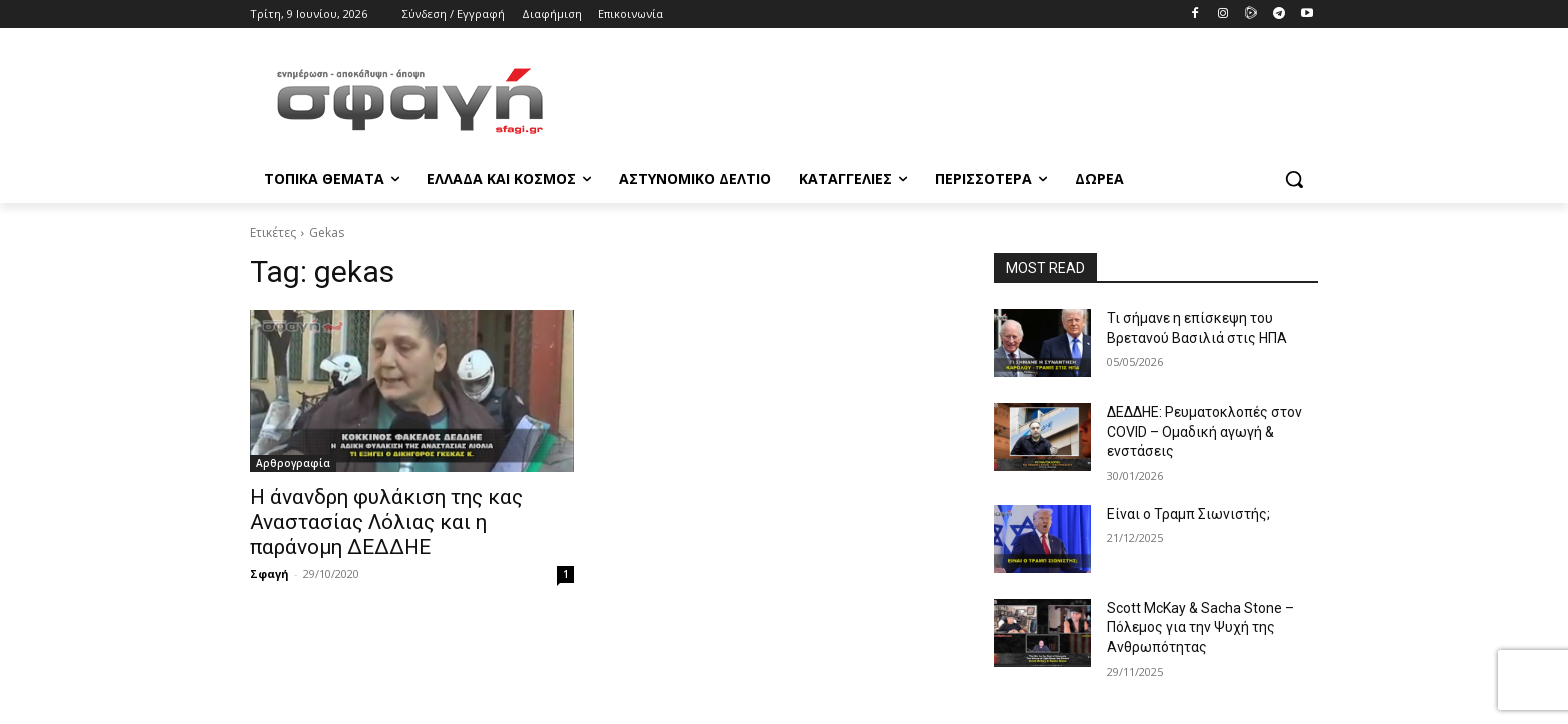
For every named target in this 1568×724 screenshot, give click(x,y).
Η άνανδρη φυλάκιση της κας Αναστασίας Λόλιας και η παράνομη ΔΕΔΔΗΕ (386, 522)
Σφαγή (269, 573)
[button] (1294, 179)
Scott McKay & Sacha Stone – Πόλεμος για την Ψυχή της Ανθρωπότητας (1200, 627)
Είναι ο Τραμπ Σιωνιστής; (1188, 514)
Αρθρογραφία (293, 463)
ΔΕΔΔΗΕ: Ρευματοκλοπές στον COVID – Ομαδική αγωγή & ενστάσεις (1204, 431)
